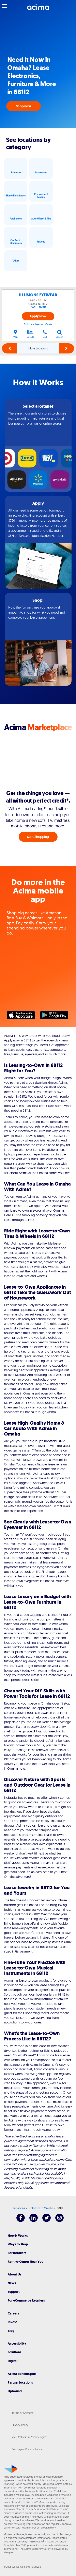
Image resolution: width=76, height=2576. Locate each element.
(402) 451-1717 (38, 307)
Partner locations (20, 2382)
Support (14, 2292)
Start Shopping (38, 837)
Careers (13, 2313)
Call (45, 333)
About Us (14, 2274)
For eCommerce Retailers (26, 2300)
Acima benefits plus (22, 2374)
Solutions (14, 2352)
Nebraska (34, 2208)
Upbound (15, 2391)
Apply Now (38, 316)
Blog (11, 2331)
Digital (12, 2361)
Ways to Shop (18, 2244)
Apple (23, 1016)
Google (56, 1016)
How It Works (18, 2235)
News (12, 2283)
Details (30, 333)
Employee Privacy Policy (27, 2449)
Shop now (23, 106)
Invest (12, 2322)
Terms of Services (22, 2413)
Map (15, 333)
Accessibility (17, 2343)
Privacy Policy (20, 2425)
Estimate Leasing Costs (38, 324)
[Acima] (38, 9)
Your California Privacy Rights (29, 2437)
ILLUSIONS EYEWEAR (38, 295)
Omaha (48, 2208)
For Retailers (17, 2253)
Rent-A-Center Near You (25, 2262)
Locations (19, 2208)
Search (59, 333)
